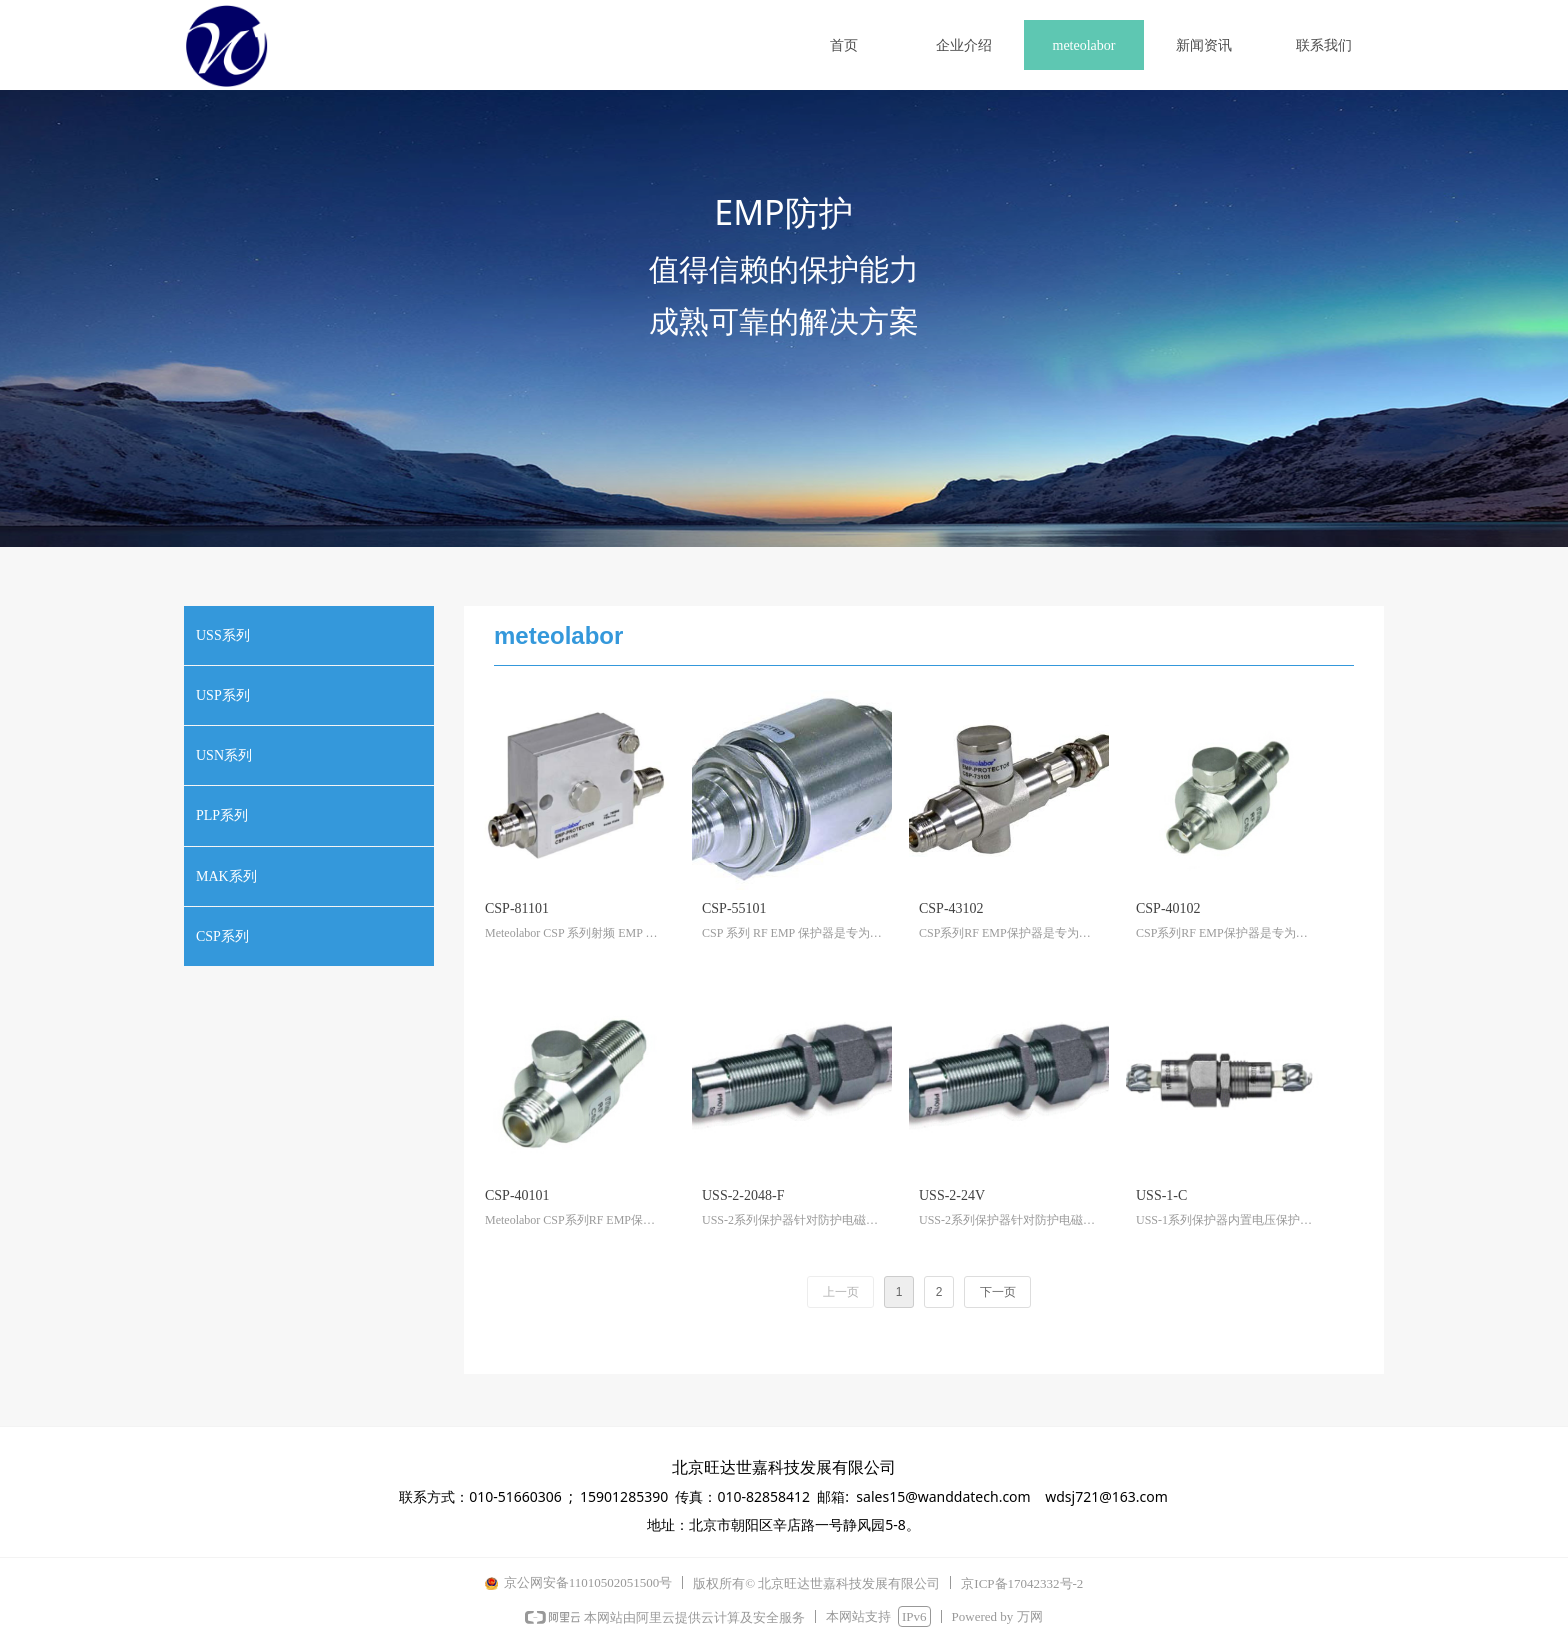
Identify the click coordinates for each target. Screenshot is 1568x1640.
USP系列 (223, 695)
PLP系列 (222, 815)
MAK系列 (226, 876)
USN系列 (224, 755)
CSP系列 (222, 936)
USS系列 (223, 635)
